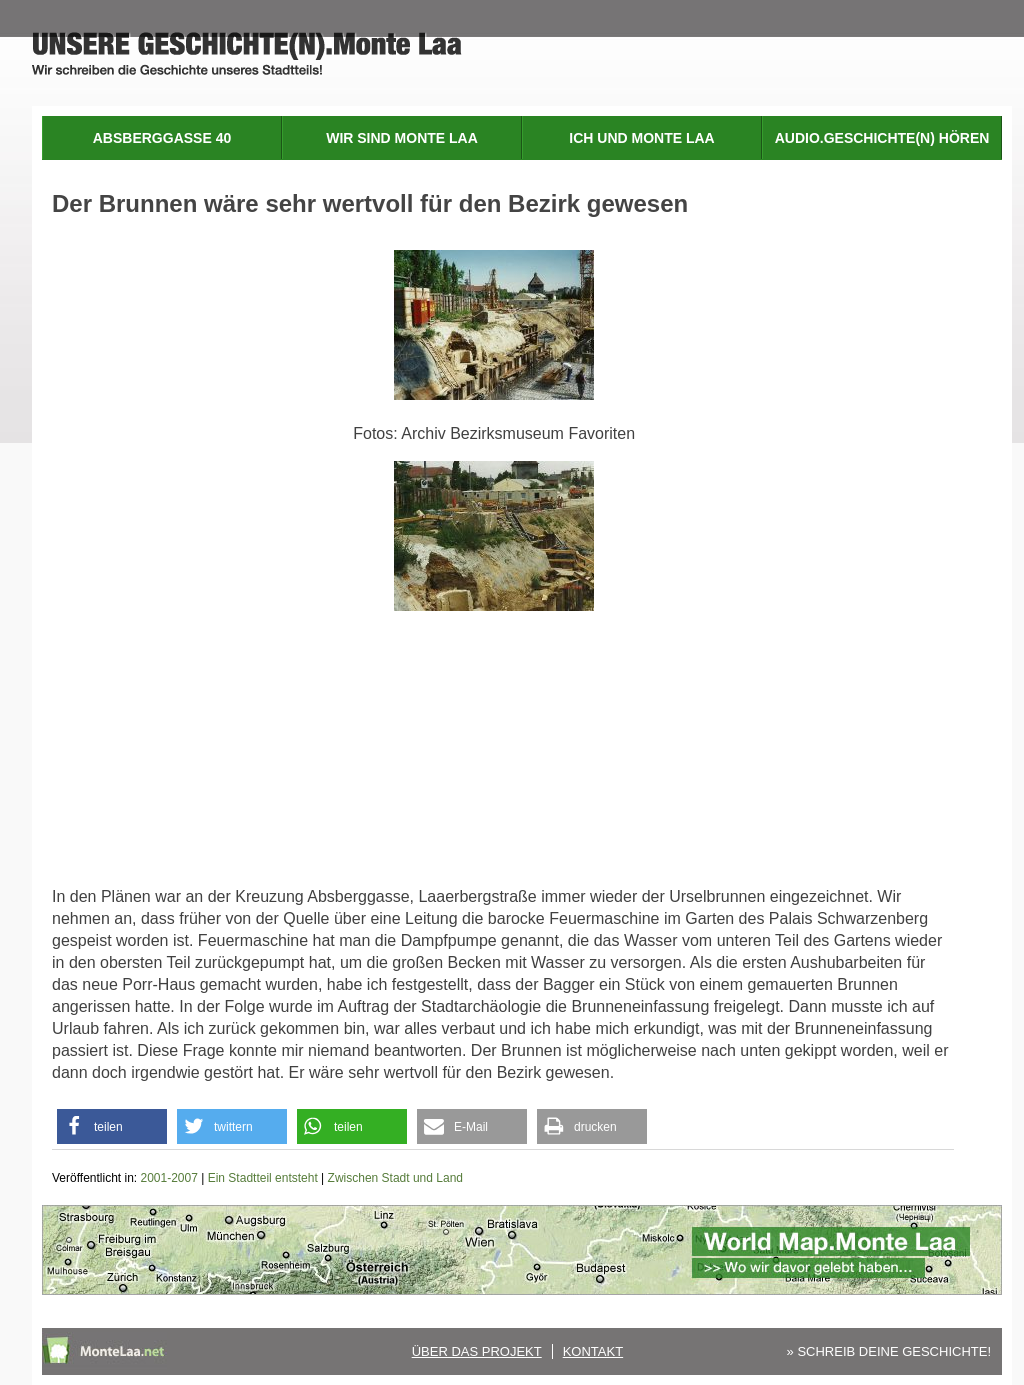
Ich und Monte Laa (641, 138)
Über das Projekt (477, 1351)
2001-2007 (169, 1178)
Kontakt (593, 1351)
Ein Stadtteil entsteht (263, 1178)
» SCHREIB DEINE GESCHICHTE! (889, 1351)
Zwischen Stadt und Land (395, 1178)
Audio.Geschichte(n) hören (882, 138)
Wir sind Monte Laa (402, 138)
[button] (112, 1126)
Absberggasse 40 (162, 138)
